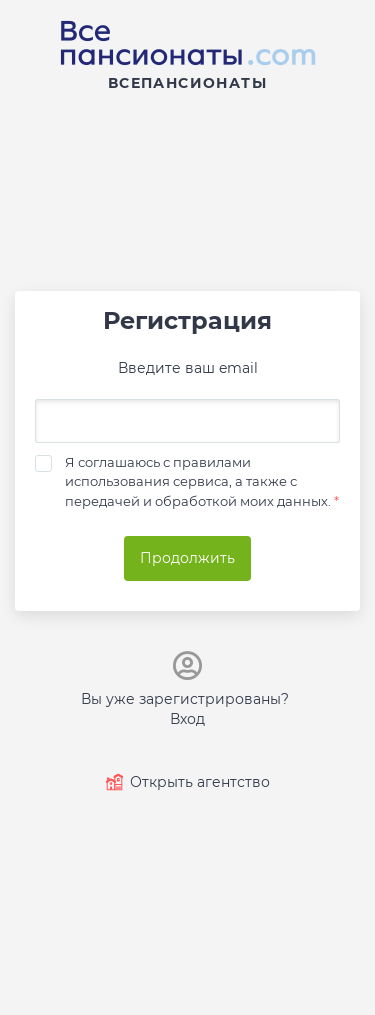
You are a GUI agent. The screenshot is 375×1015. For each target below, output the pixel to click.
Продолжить (187, 558)
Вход (187, 719)
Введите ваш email (188, 368)
